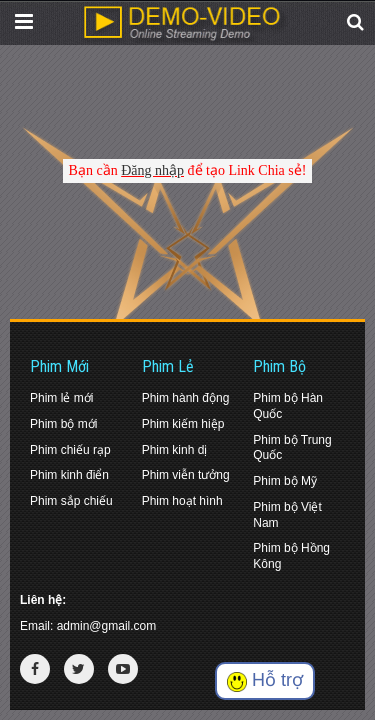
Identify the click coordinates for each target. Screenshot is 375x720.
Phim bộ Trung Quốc (292, 448)
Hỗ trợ (265, 680)
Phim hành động (186, 398)
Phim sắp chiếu (71, 501)
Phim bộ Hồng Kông (291, 556)
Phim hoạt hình (182, 501)
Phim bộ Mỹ (285, 481)
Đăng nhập (152, 170)
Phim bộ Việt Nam (287, 515)
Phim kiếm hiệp (183, 424)
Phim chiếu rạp (70, 450)
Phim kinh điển (69, 475)
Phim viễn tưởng (186, 475)
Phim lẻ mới (61, 398)
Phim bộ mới (63, 424)
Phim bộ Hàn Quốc (288, 406)
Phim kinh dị (175, 450)
